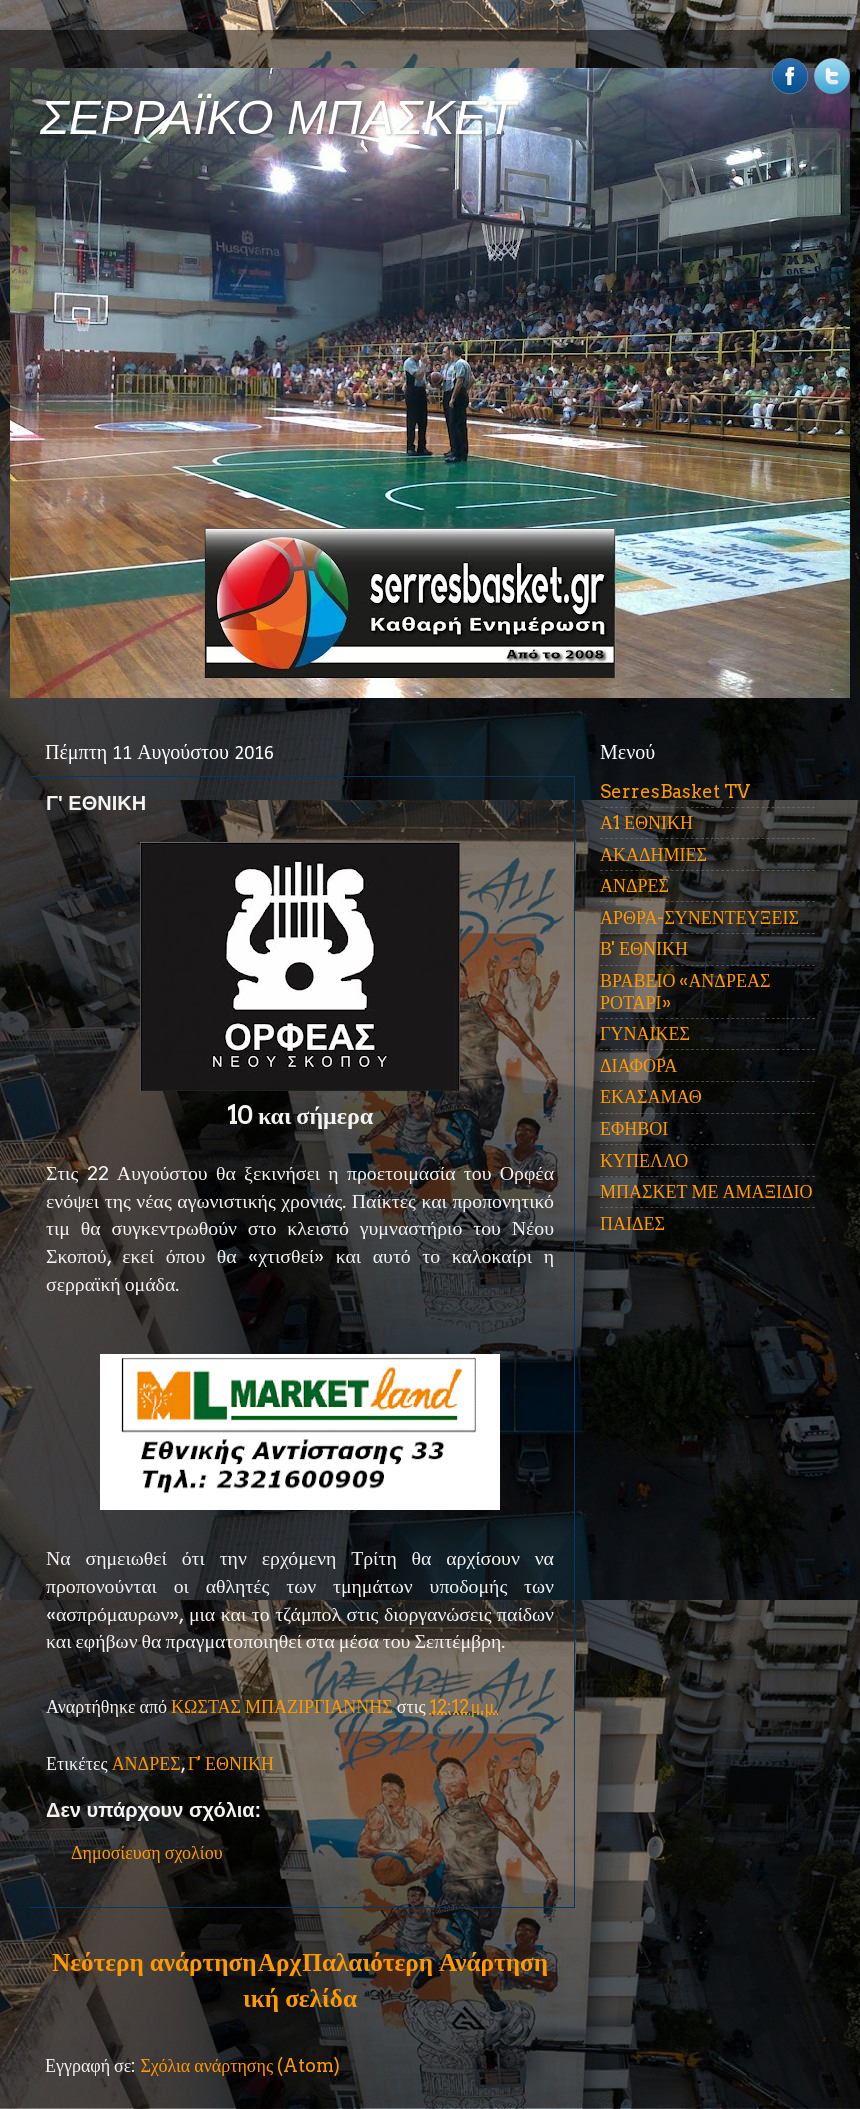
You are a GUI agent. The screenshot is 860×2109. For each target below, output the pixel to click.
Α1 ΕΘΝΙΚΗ (646, 822)
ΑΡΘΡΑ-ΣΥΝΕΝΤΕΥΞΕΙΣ (699, 917)
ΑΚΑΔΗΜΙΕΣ (653, 854)
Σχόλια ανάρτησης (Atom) (240, 2065)
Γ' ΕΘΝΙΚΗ (231, 1763)
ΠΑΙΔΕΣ (632, 1223)
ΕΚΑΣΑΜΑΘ (651, 1096)
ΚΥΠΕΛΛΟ (644, 1160)
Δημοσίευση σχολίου (147, 1852)
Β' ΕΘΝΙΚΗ (644, 948)
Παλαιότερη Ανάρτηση (425, 1962)
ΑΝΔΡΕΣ (146, 1763)
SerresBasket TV (675, 791)
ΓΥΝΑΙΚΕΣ (645, 1033)
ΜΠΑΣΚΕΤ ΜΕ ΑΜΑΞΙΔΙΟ (706, 1191)
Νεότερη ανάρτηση (154, 1962)
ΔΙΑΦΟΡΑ (638, 1065)
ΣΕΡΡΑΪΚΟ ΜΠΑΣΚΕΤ (278, 117)
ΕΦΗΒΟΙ (634, 1128)
